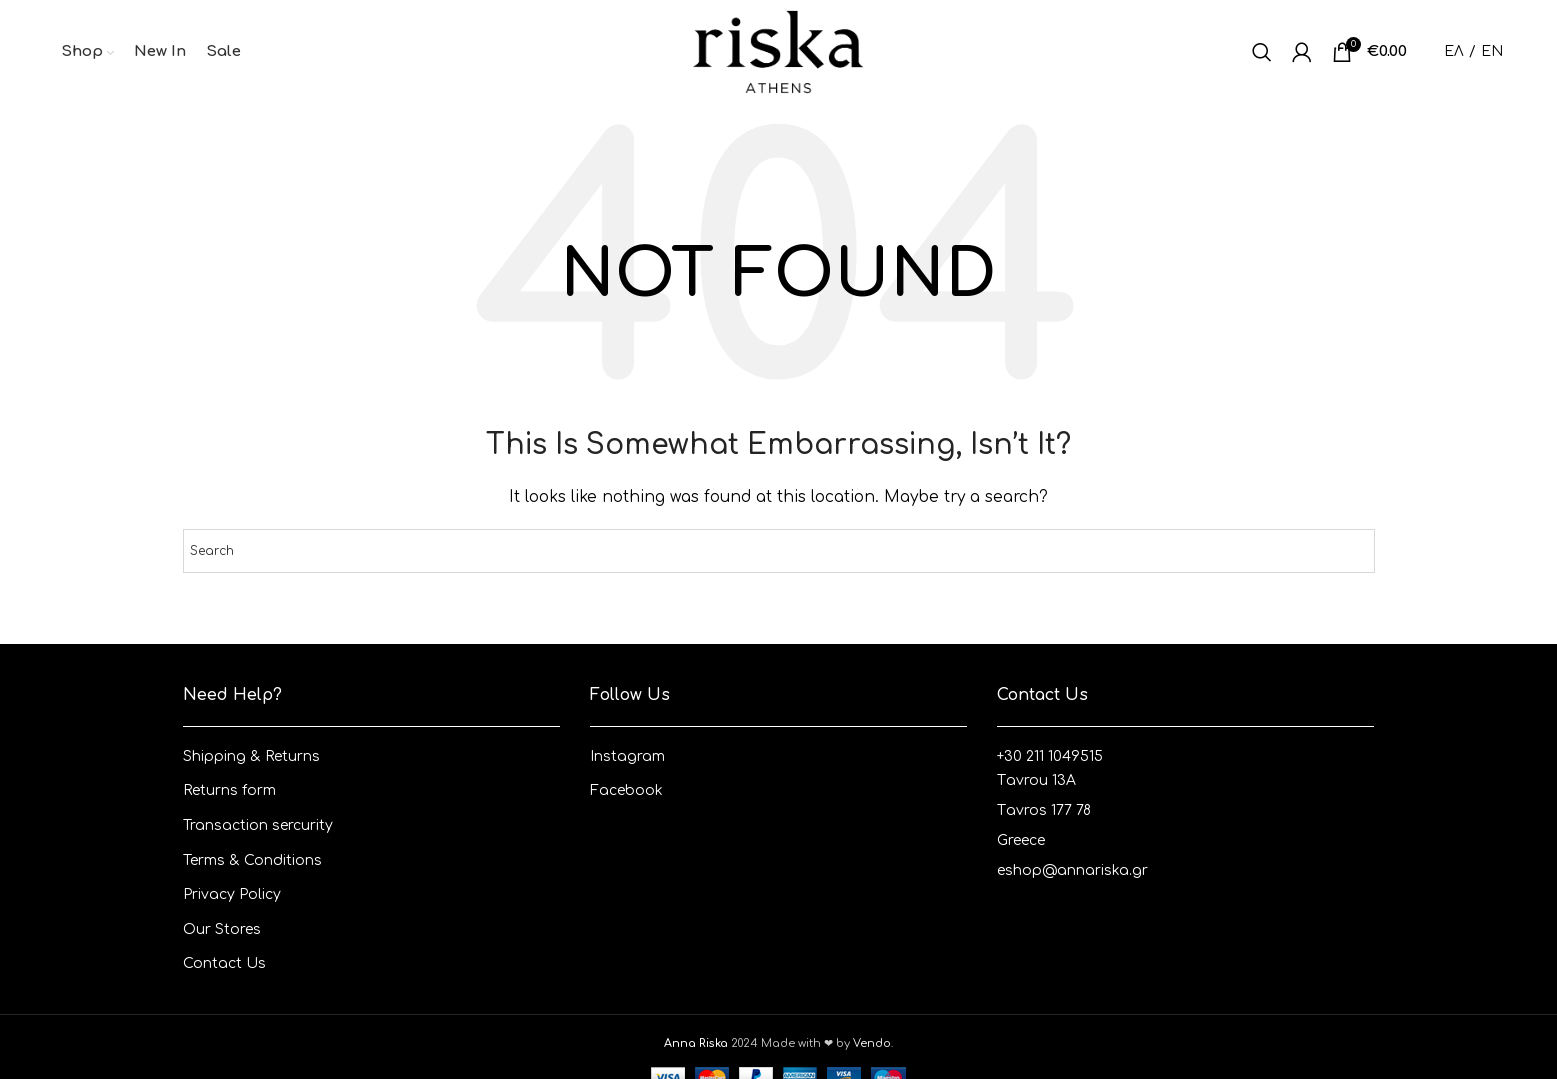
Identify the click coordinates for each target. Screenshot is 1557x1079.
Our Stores (222, 929)
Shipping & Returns (251, 756)
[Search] (1262, 52)
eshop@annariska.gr (1072, 870)
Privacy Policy (232, 894)
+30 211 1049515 (1050, 756)
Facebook (626, 790)
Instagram (627, 756)
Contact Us (224, 963)
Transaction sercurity (258, 825)
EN (1492, 51)
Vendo (872, 1043)
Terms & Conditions (252, 860)
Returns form (229, 790)
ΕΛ (1454, 51)
